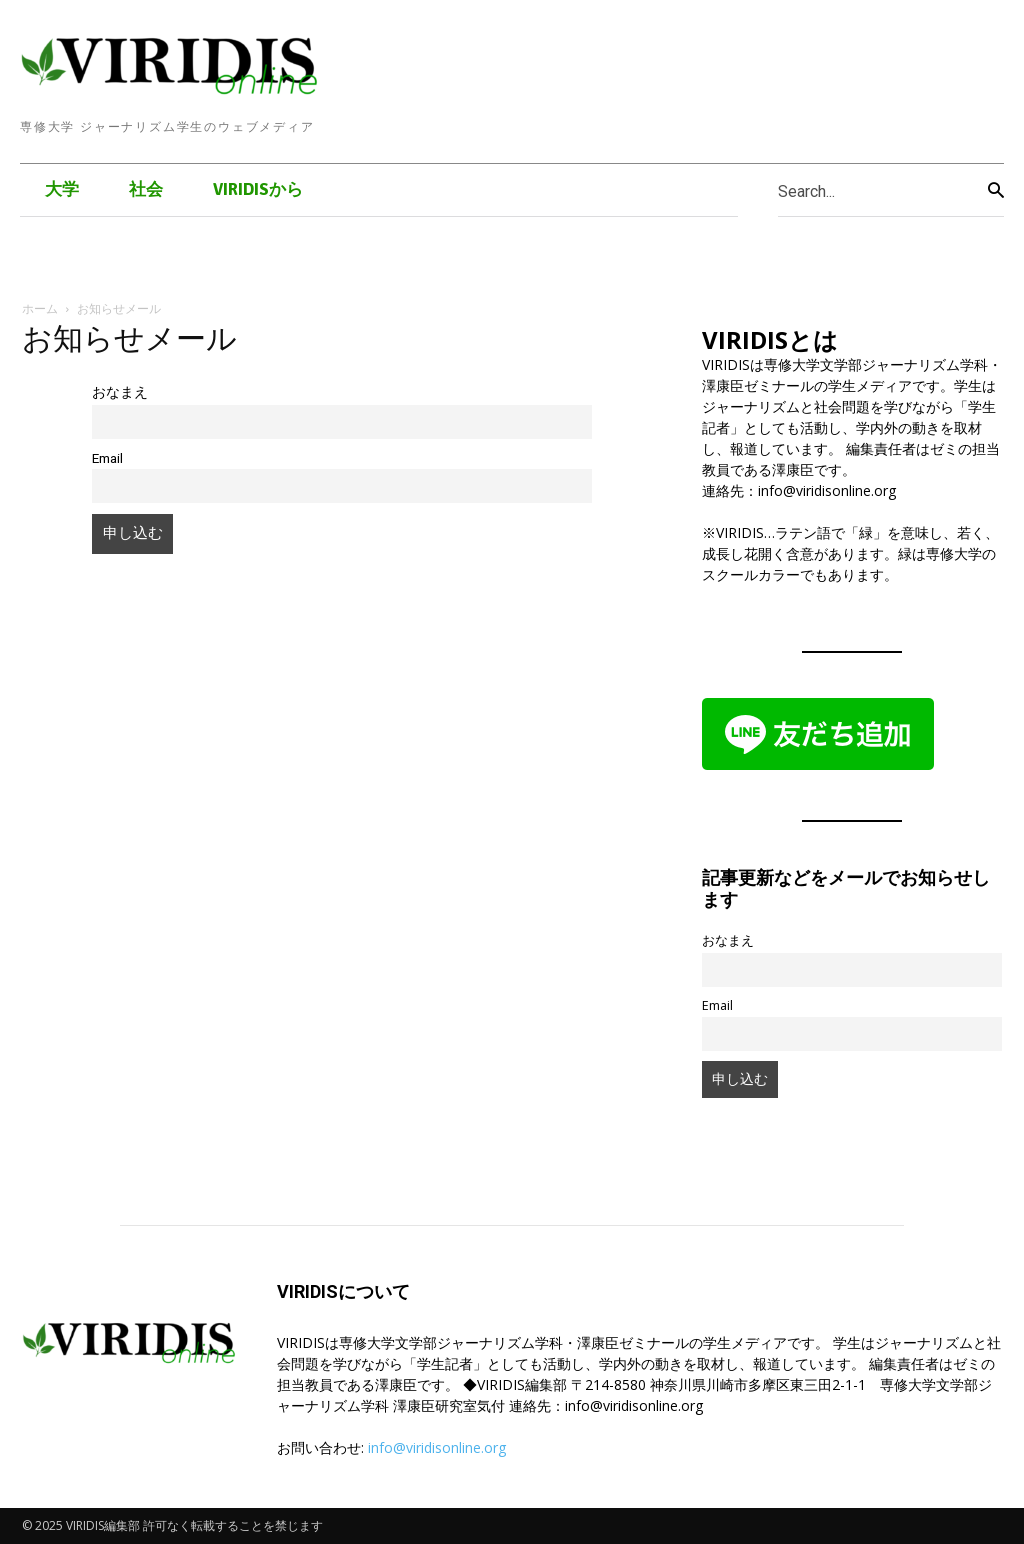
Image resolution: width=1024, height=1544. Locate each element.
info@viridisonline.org (437, 1447)
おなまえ (120, 392)
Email (107, 458)
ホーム (40, 308)
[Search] (996, 190)
